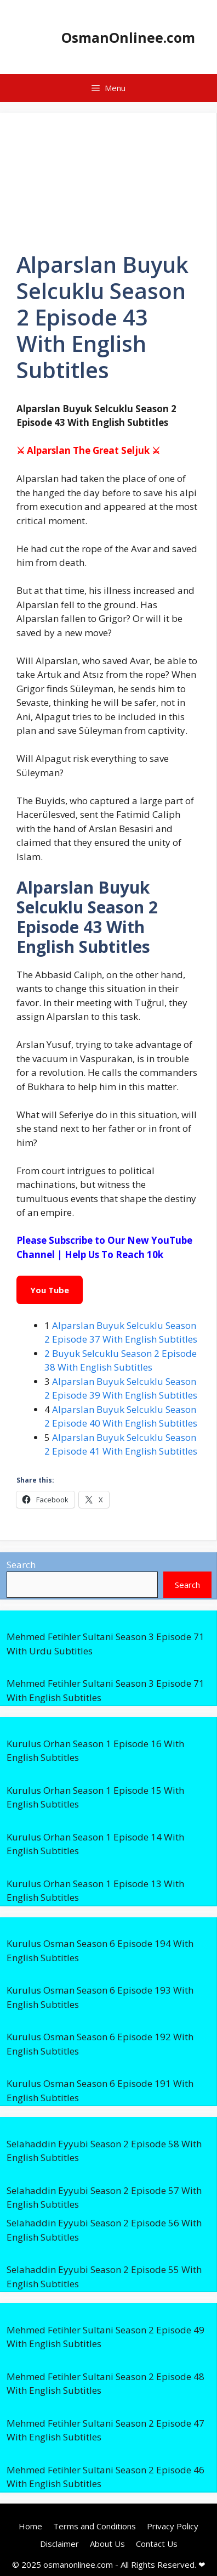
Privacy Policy (172, 2526)
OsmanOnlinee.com (128, 37)
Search (21, 1564)
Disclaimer (59, 2543)
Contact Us (157, 2543)
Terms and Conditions (94, 2526)
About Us (107, 2543)
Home (30, 2526)
